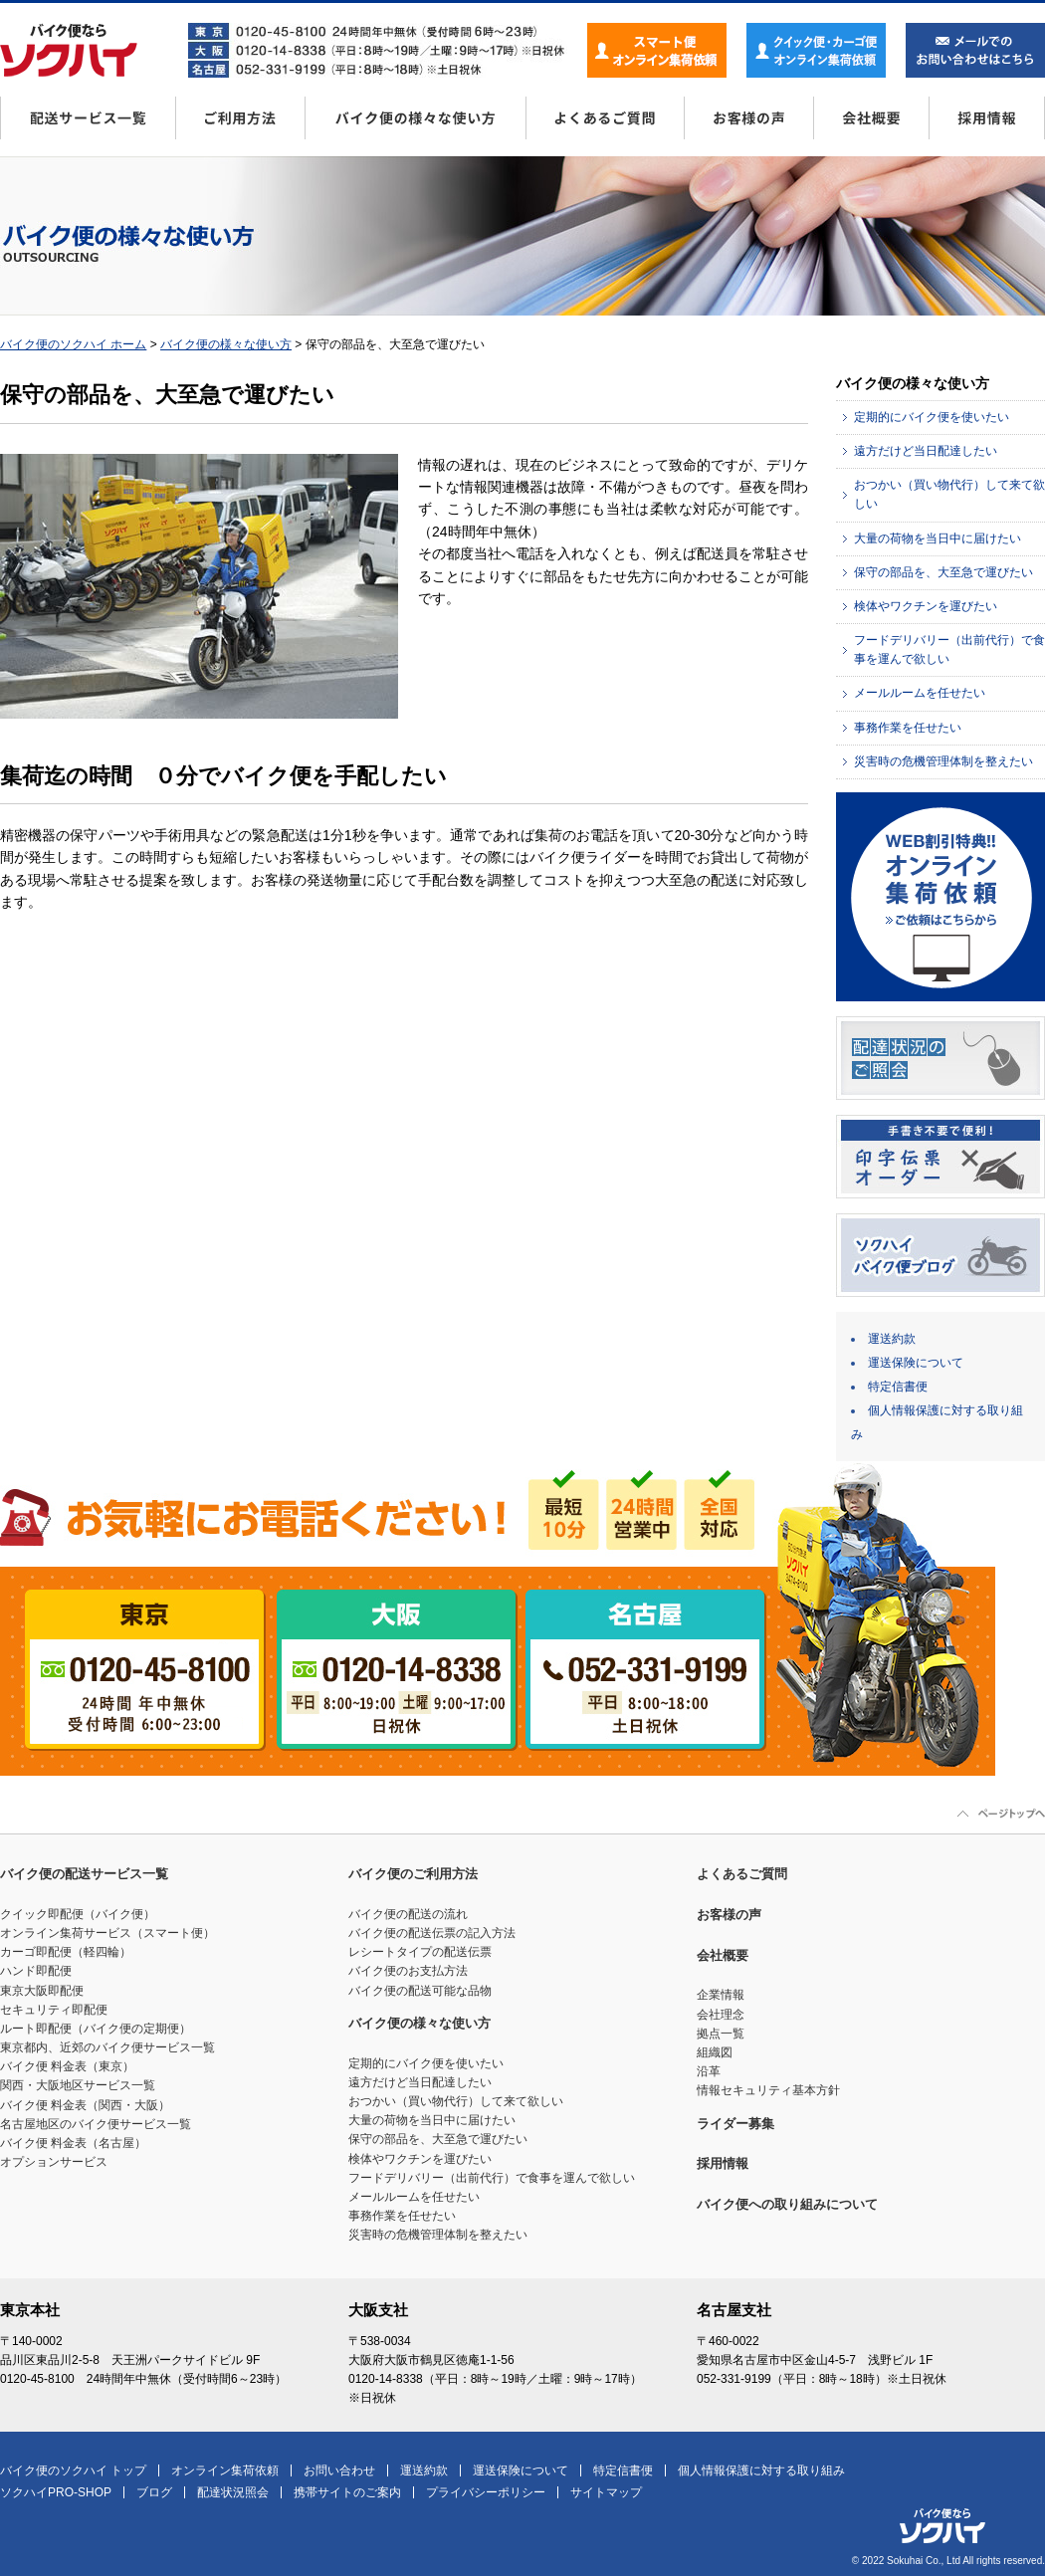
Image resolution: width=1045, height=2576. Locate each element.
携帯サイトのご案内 (347, 2492)
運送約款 (892, 1339)
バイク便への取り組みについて (787, 2204)
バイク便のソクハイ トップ (73, 2470)
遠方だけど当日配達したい (925, 451)
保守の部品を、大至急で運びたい (943, 572)
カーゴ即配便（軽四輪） (65, 1952)
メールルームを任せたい (919, 693)
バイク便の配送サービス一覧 (84, 1873)
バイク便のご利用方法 (413, 1873)
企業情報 (720, 1995)
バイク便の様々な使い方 (415, 125)
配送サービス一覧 (87, 125)
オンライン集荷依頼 (225, 2470)
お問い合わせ (339, 2470)
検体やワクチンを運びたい (925, 606)
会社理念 (720, 2015)
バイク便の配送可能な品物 (420, 1991)
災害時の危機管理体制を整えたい (943, 761)
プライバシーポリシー (485, 2492)
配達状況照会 (233, 2492)
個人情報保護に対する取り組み (761, 2470)
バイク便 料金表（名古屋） (73, 2143)
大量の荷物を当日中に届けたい (937, 538)
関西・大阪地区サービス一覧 (77, 2085)
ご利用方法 (240, 125)
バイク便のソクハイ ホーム (73, 344)
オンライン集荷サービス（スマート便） (107, 1933)
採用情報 (987, 125)
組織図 (714, 2052)
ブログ (154, 2492)
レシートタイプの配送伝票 (420, 1952)
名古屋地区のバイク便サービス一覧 (95, 2124)
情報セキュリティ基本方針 (768, 2090)
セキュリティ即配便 (53, 2010)
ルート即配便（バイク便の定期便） (95, 2029)
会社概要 (871, 125)
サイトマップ (606, 2492)
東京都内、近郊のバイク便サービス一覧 (107, 2047)
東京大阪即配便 (42, 1991)
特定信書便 (898, 1387)
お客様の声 (748, 125)
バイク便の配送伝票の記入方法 (432, 1933)
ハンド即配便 (36, 1971)
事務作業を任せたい (907, 728)
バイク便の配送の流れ (408, 1914)
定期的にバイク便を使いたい (931, 417)
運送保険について (915, 1363)
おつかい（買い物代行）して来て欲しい (455, 2101)
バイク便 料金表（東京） (67, 2066)
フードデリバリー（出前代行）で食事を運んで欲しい (491, 2178)
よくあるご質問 (604, 125)
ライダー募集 (735, 2123)
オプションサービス (53, 2162)
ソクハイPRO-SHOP (55, 2492)
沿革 (709, 2071)
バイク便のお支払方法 (408, 1971)
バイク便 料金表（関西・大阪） (85, 2105)
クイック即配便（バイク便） (77, 1914)
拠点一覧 (720, 2033)
